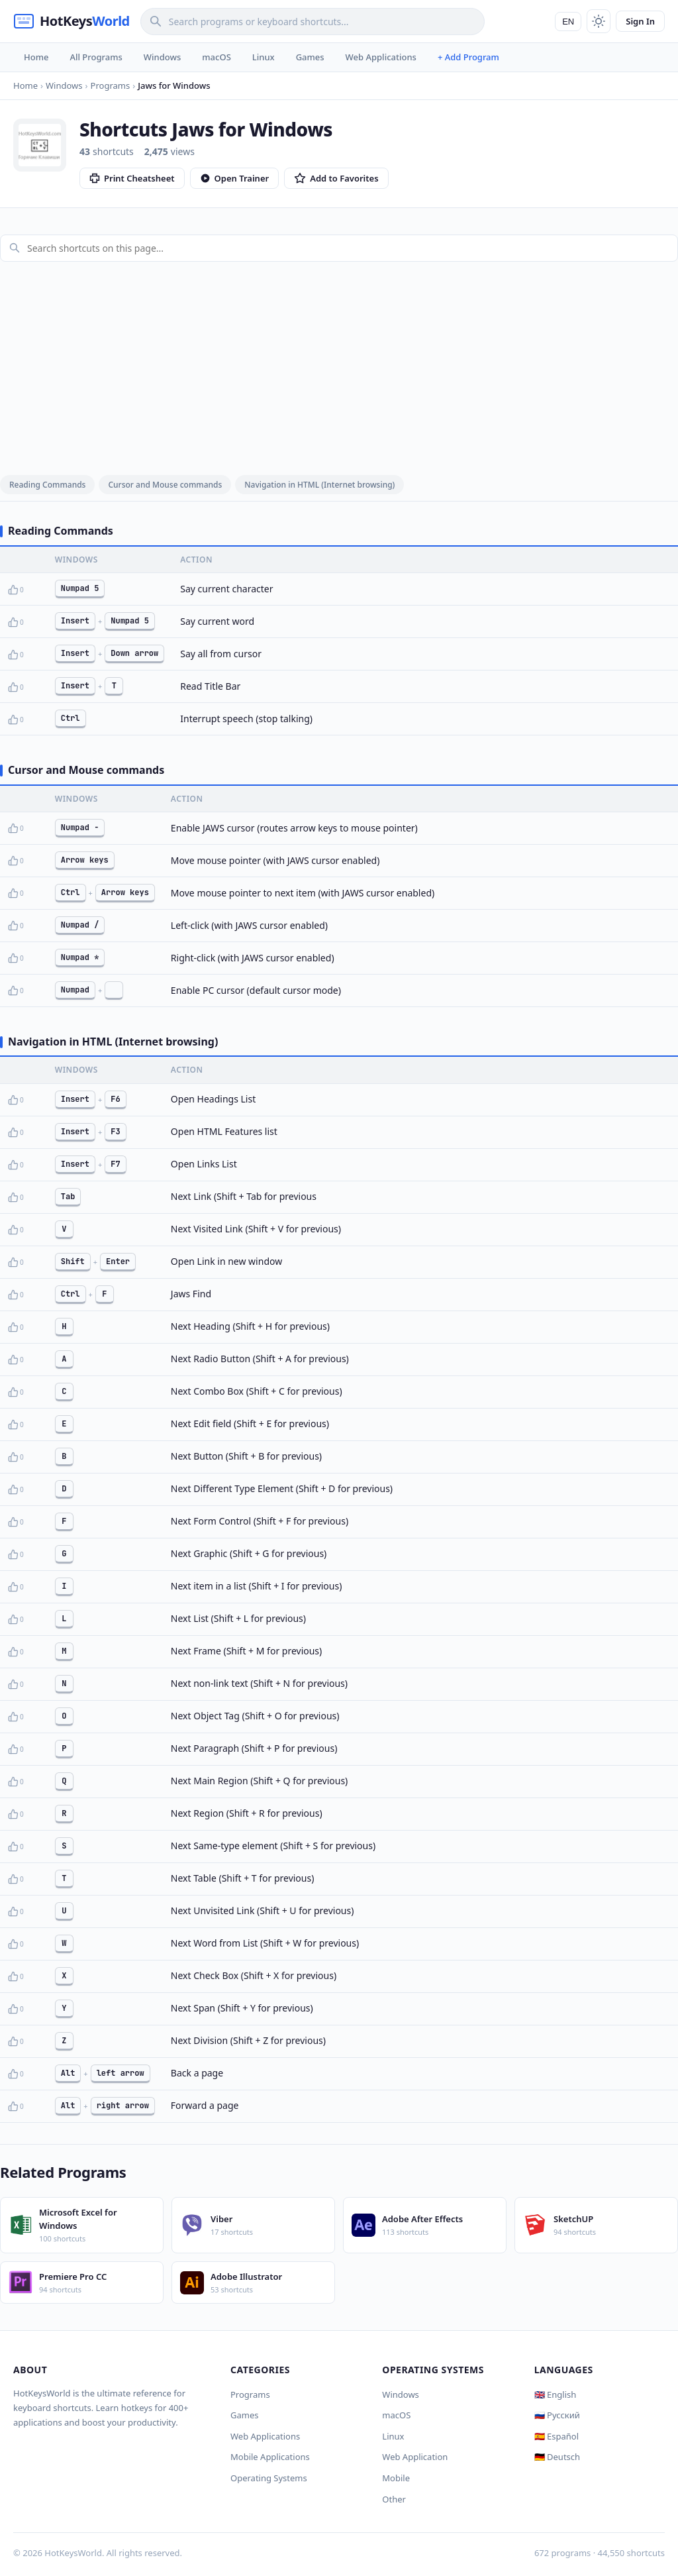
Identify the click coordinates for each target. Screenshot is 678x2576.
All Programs (96, 57)
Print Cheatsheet (132, 178)
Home (36, 57)
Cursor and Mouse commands (165, 484)
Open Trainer (234, 178)
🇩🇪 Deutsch (557, 2457)
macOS (216, 57)
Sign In (640, 21)
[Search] (312, 21)
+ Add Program (468, 57)
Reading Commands (47, 484)
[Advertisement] (339, 365)
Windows (162, 57)
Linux (263, 57)
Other (394, 2499)
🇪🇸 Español (556, 2436)
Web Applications (381, 57)
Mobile (396, 2478)
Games (310, 57)
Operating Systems (268, 2478)
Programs (250, 2394)
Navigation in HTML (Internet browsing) (319, 484)
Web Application (415, 2457)
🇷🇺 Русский (557, 2415)
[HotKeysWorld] (71, 21)
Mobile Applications (270, 2457)
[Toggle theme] (598, 21)
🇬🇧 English (555, 2394)
